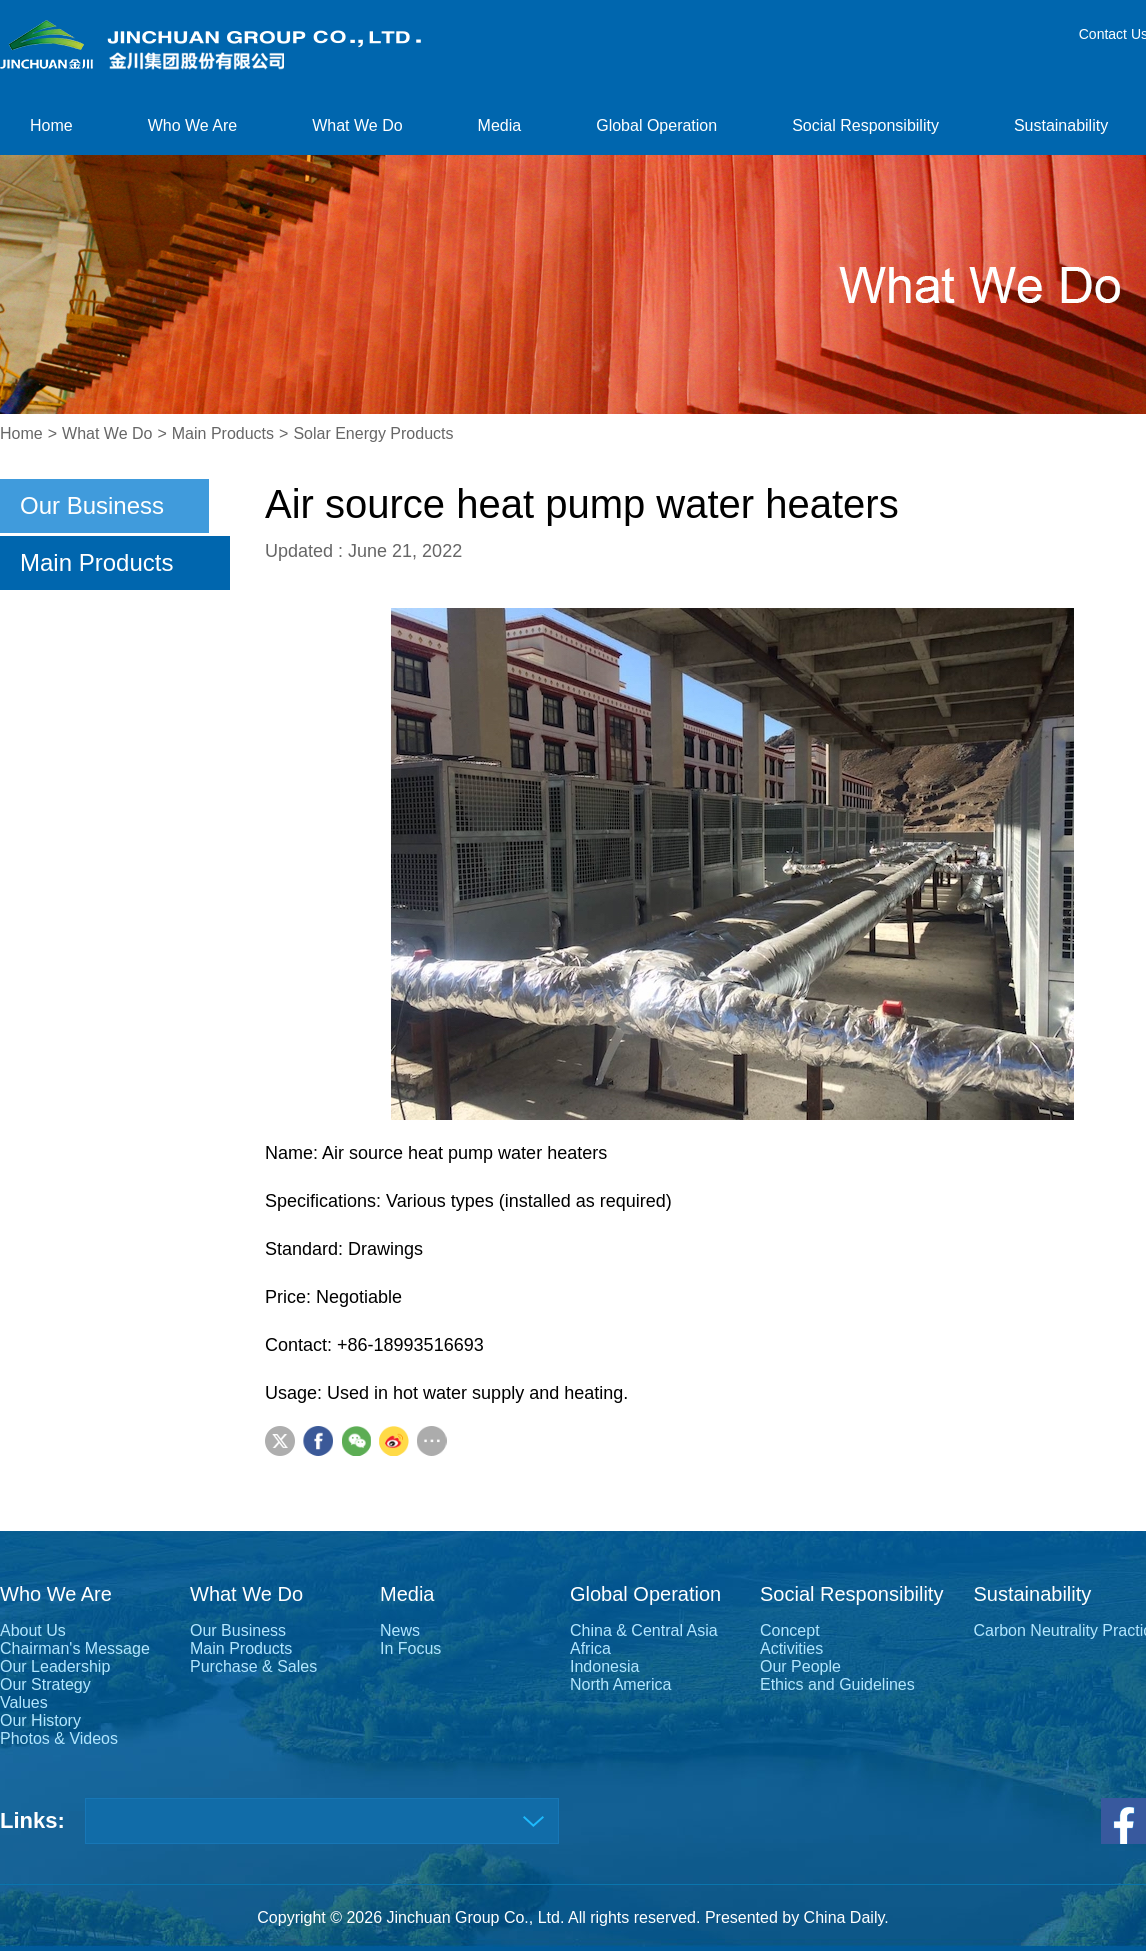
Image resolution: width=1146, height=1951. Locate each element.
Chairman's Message (75, 1648)
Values (24, 1702)
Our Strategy (45, 1684)
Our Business (92, 505)
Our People (800, 1666)
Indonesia (604, 1666)
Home (51, 125)
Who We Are (193, 125)
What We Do (357, 125)
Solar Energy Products (373, 433)
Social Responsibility (865, 125)
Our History (40, 1720)
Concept (790, 1630)
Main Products (223, 433)
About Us (33, 1630)
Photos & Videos (59, 1738)
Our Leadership (55, 1666)
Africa (590, 1648)
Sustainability (1061, 125)
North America (620, 1684)
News (400, 1630)
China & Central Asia (644, 1630)
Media (500, 125)
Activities (791, 1648)
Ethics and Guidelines (837, 1684)
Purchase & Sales (253, 1666)
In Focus (410, 1648)
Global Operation (656, 125)
